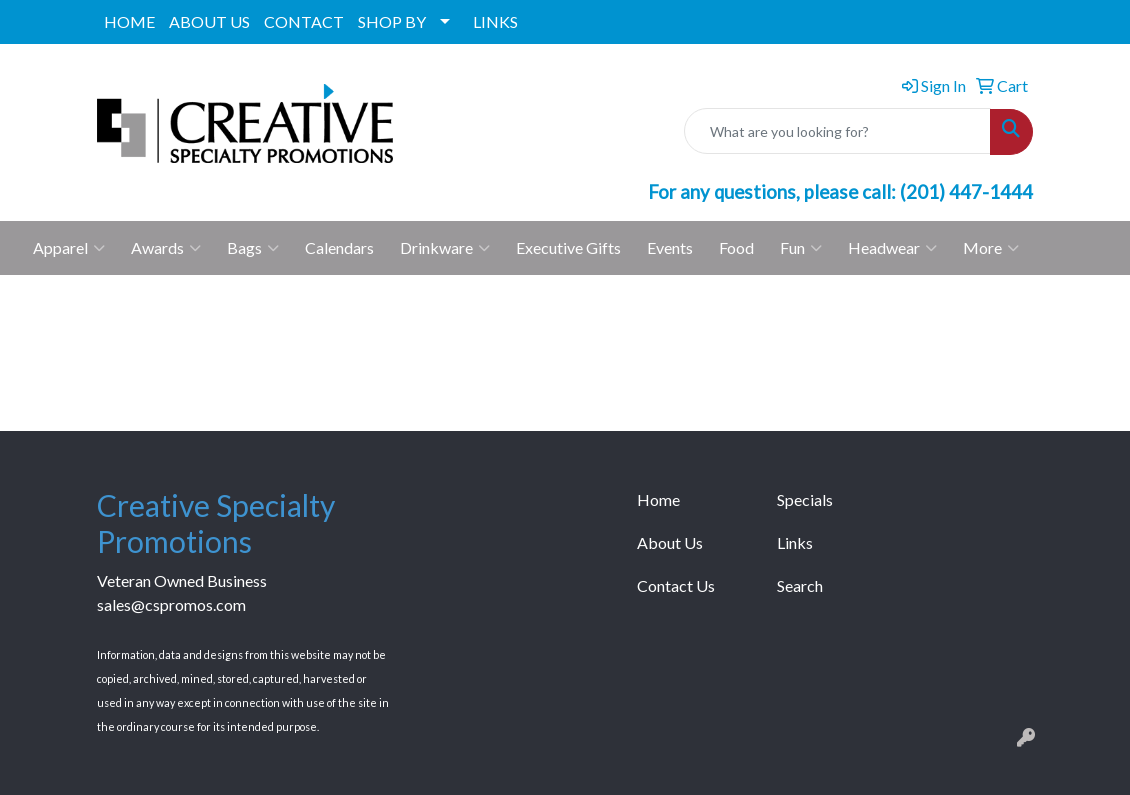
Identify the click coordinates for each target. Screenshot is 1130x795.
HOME (129, 21)
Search (800, 585)
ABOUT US (209, 21)
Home (658, 499)
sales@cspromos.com (171, 604)
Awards (166, 248)
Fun (801, 248)
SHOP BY (392, 21)
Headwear (892, 248)
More (991, 248)
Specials (805, 499)
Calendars (339, 247)
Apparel (69, 248)
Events (670, 247)
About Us (670, 542)
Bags (253, 248)
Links (795, 542)
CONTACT (304, 21)
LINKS (495, 21)
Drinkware (445, 248)
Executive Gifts (568, 247)
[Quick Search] (837, 131)
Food (736, 247)
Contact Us (676, 585)
